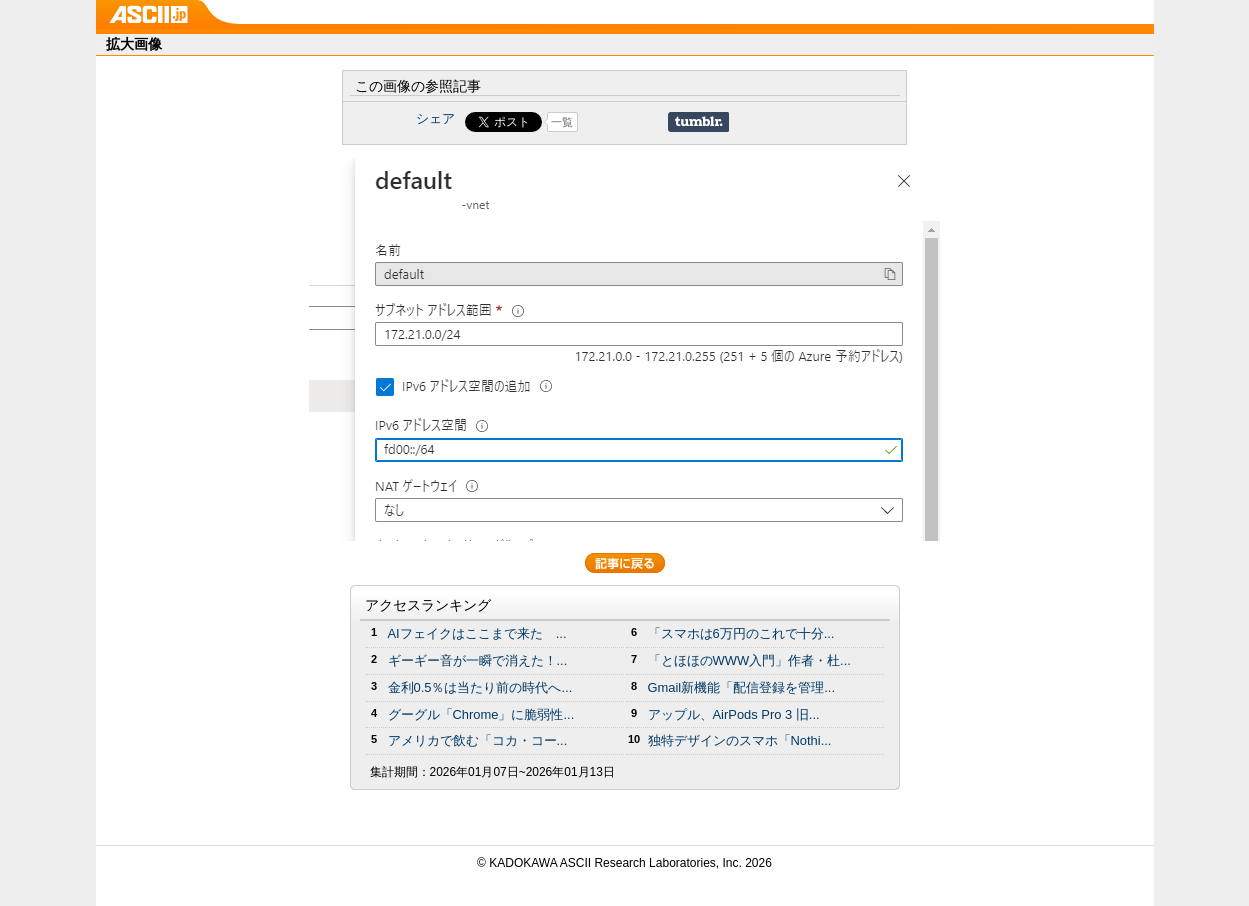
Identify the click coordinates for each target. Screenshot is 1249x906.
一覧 (562, 122)
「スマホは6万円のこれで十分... (741, 633)
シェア (435, 118)
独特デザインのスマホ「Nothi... (740, 740)
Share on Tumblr (698, 122)
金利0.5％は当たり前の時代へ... (480, 687)
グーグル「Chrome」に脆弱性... (481, 714)
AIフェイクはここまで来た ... (477, 633)
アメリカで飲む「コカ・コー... (478, 740)
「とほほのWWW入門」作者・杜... (749, 660)
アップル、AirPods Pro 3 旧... (734, 714)
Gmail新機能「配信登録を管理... (742, 687)
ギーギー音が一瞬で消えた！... (478, 660)
